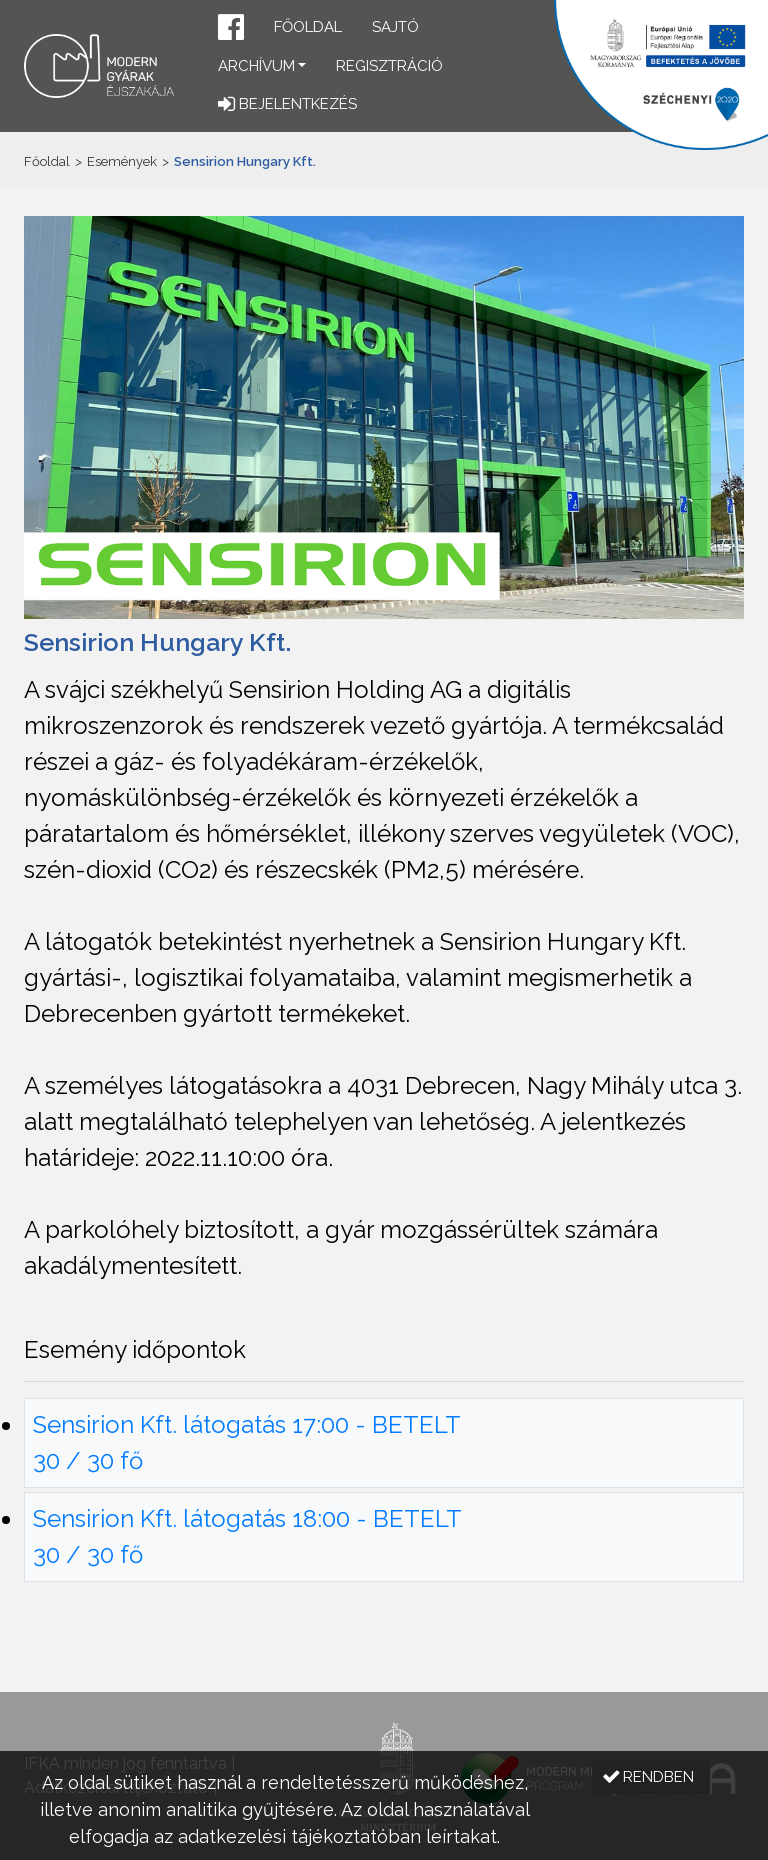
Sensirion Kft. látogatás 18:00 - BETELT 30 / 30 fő (247, 1536)
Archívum (256, 66)
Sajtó (395, 27)
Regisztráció (389, 66)
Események (122, 161)
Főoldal (308, 27)
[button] (231, 29)
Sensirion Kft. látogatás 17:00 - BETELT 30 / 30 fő (247, 1442)
